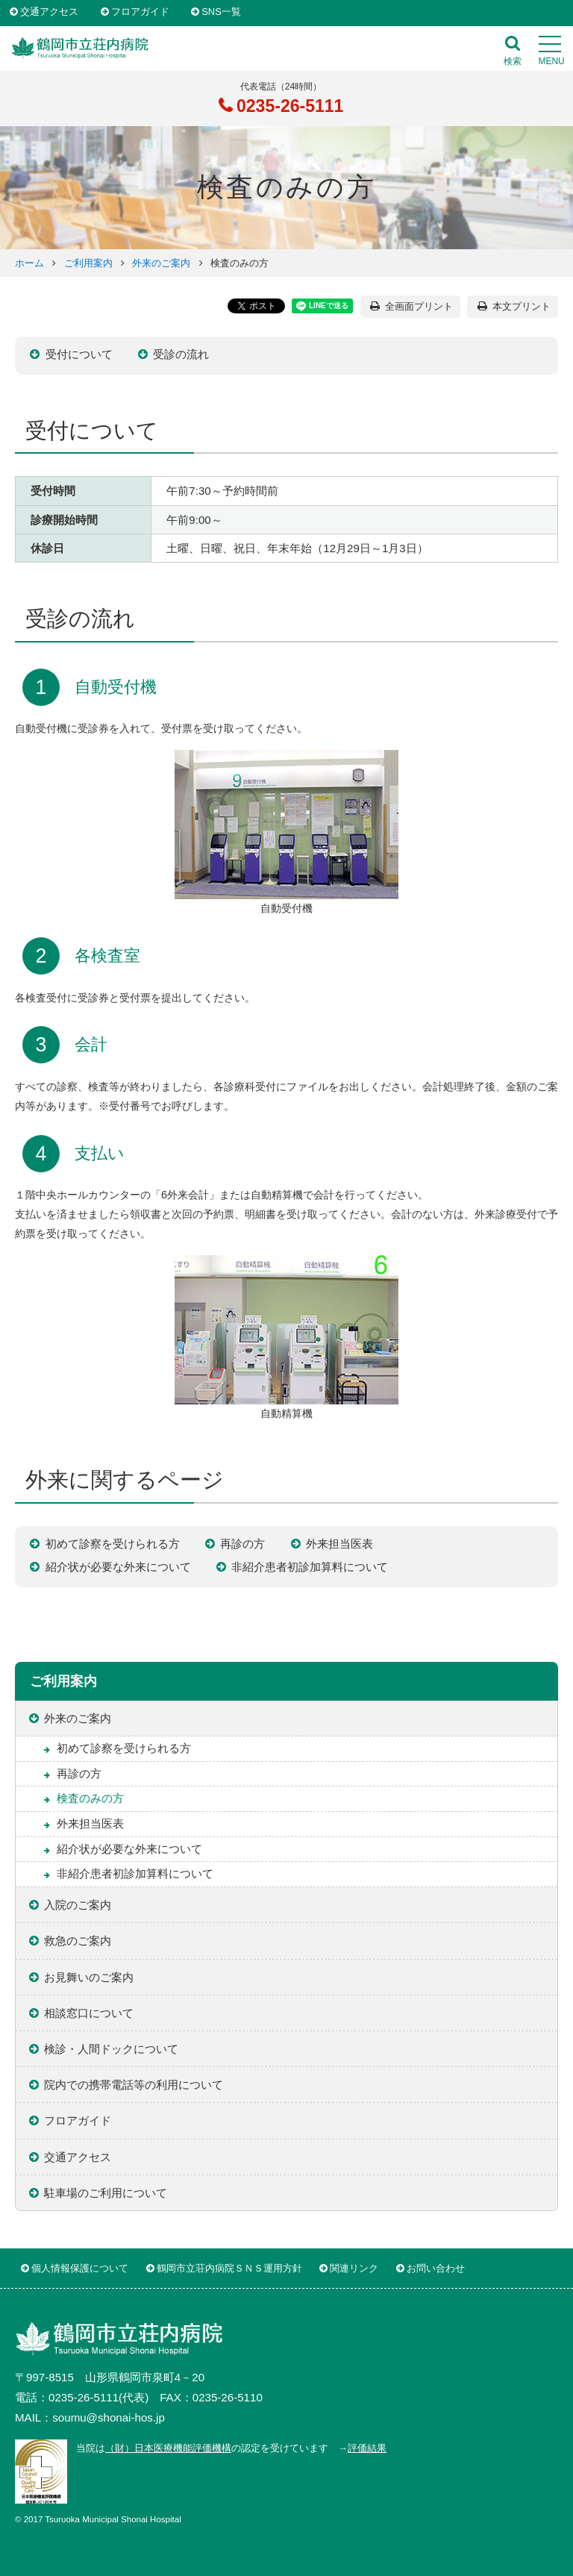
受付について (79, 354)
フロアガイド (140, 12)
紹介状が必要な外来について (118, 1566)
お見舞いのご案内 (89, 1977)
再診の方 (242, 1543)
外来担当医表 (339, 1543)
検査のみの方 (90, 1798)
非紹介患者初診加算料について (309, 1566)
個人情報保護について (79, 2268)
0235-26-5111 (288, 106)
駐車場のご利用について (105, 2192)
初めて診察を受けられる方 (113, 1543)
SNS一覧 (221, 12)
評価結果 (367, 2448)
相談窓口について (89, 2013)
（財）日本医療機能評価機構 (168, 2448)
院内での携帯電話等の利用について (133, 2084)
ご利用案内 (88, 263)
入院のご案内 (77, 1904)
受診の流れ (181, 354)
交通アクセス (49, 12)
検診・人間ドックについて (111, 2048)
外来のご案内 (161, 263)
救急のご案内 (77, 1940)
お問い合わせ (436, 2268)
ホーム (29, 263)
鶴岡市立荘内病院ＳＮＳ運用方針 (229, 2268)
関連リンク (354, 2268)
